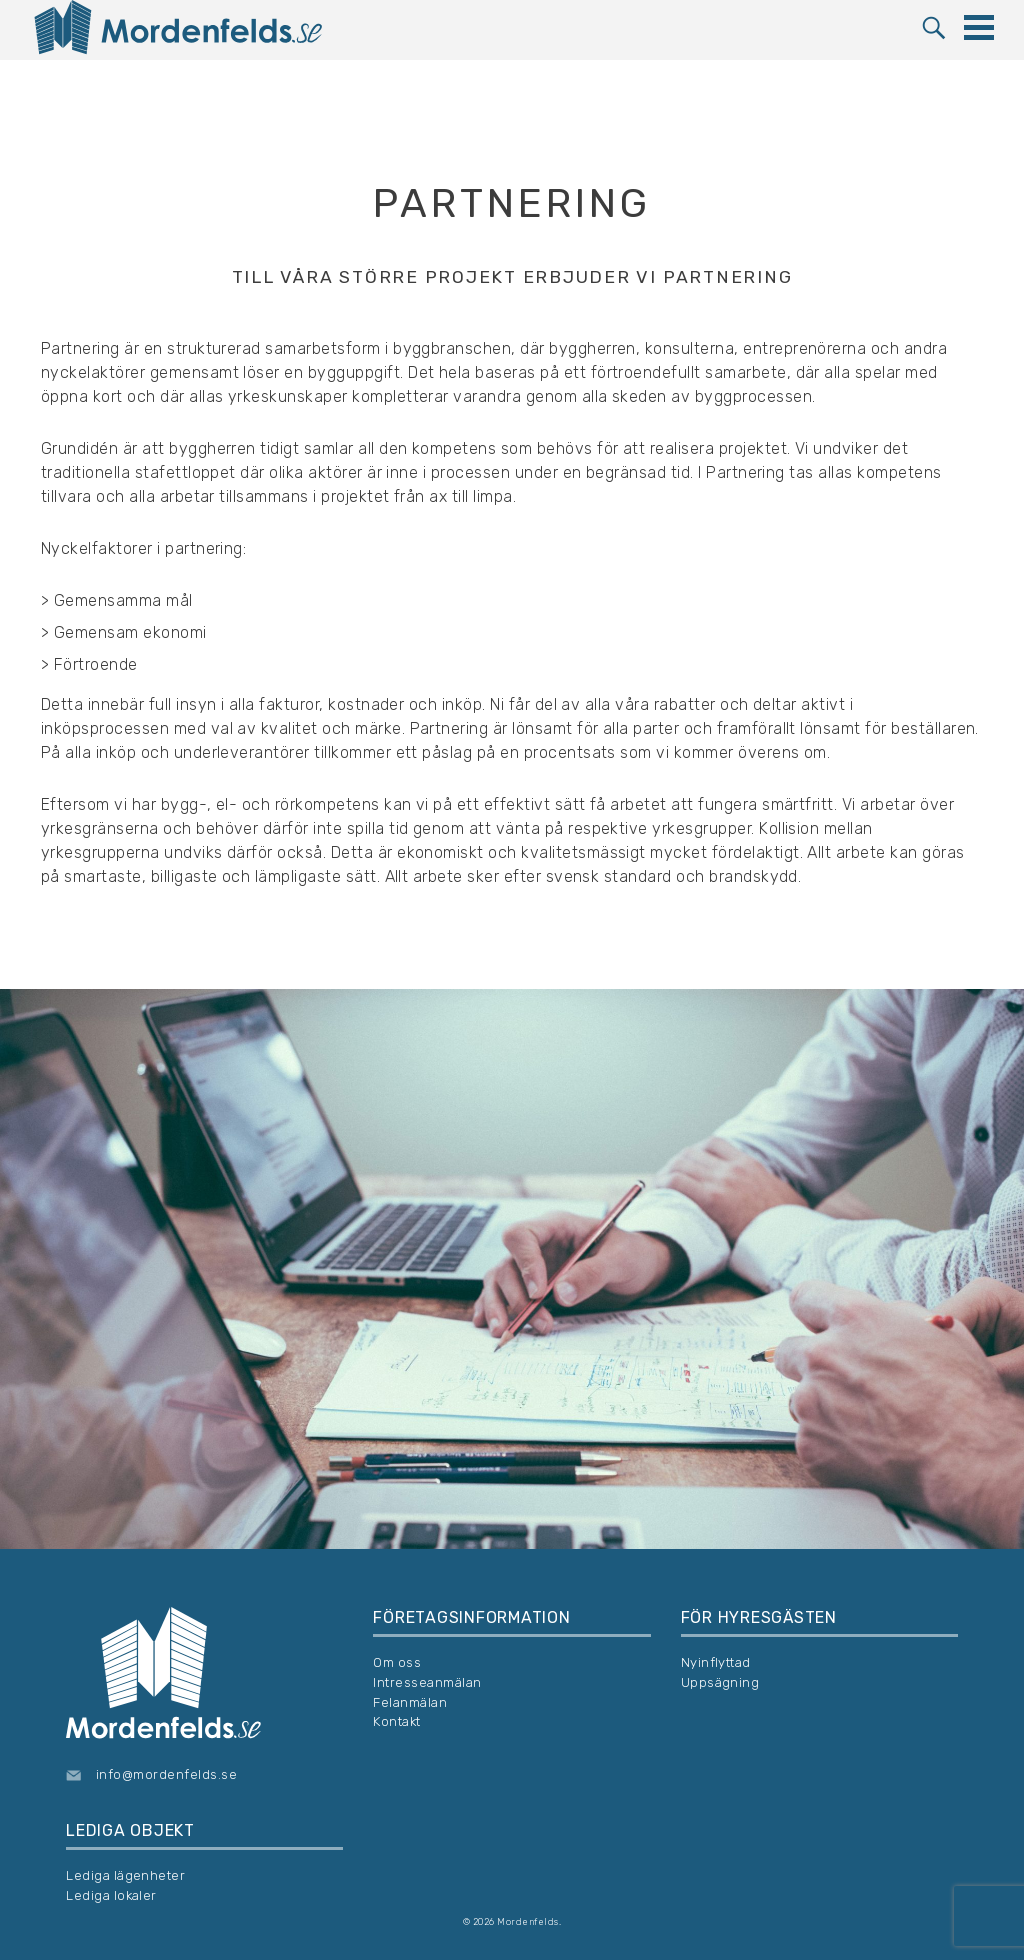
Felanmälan (410, 1702)
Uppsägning (720, 1682)
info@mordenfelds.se (166, 1774)
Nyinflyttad (716, 1662)
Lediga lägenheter (125, 1875)
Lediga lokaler (111, 1895)
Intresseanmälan (427, 1682)
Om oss (397, 1662)
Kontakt (396, 1721)
